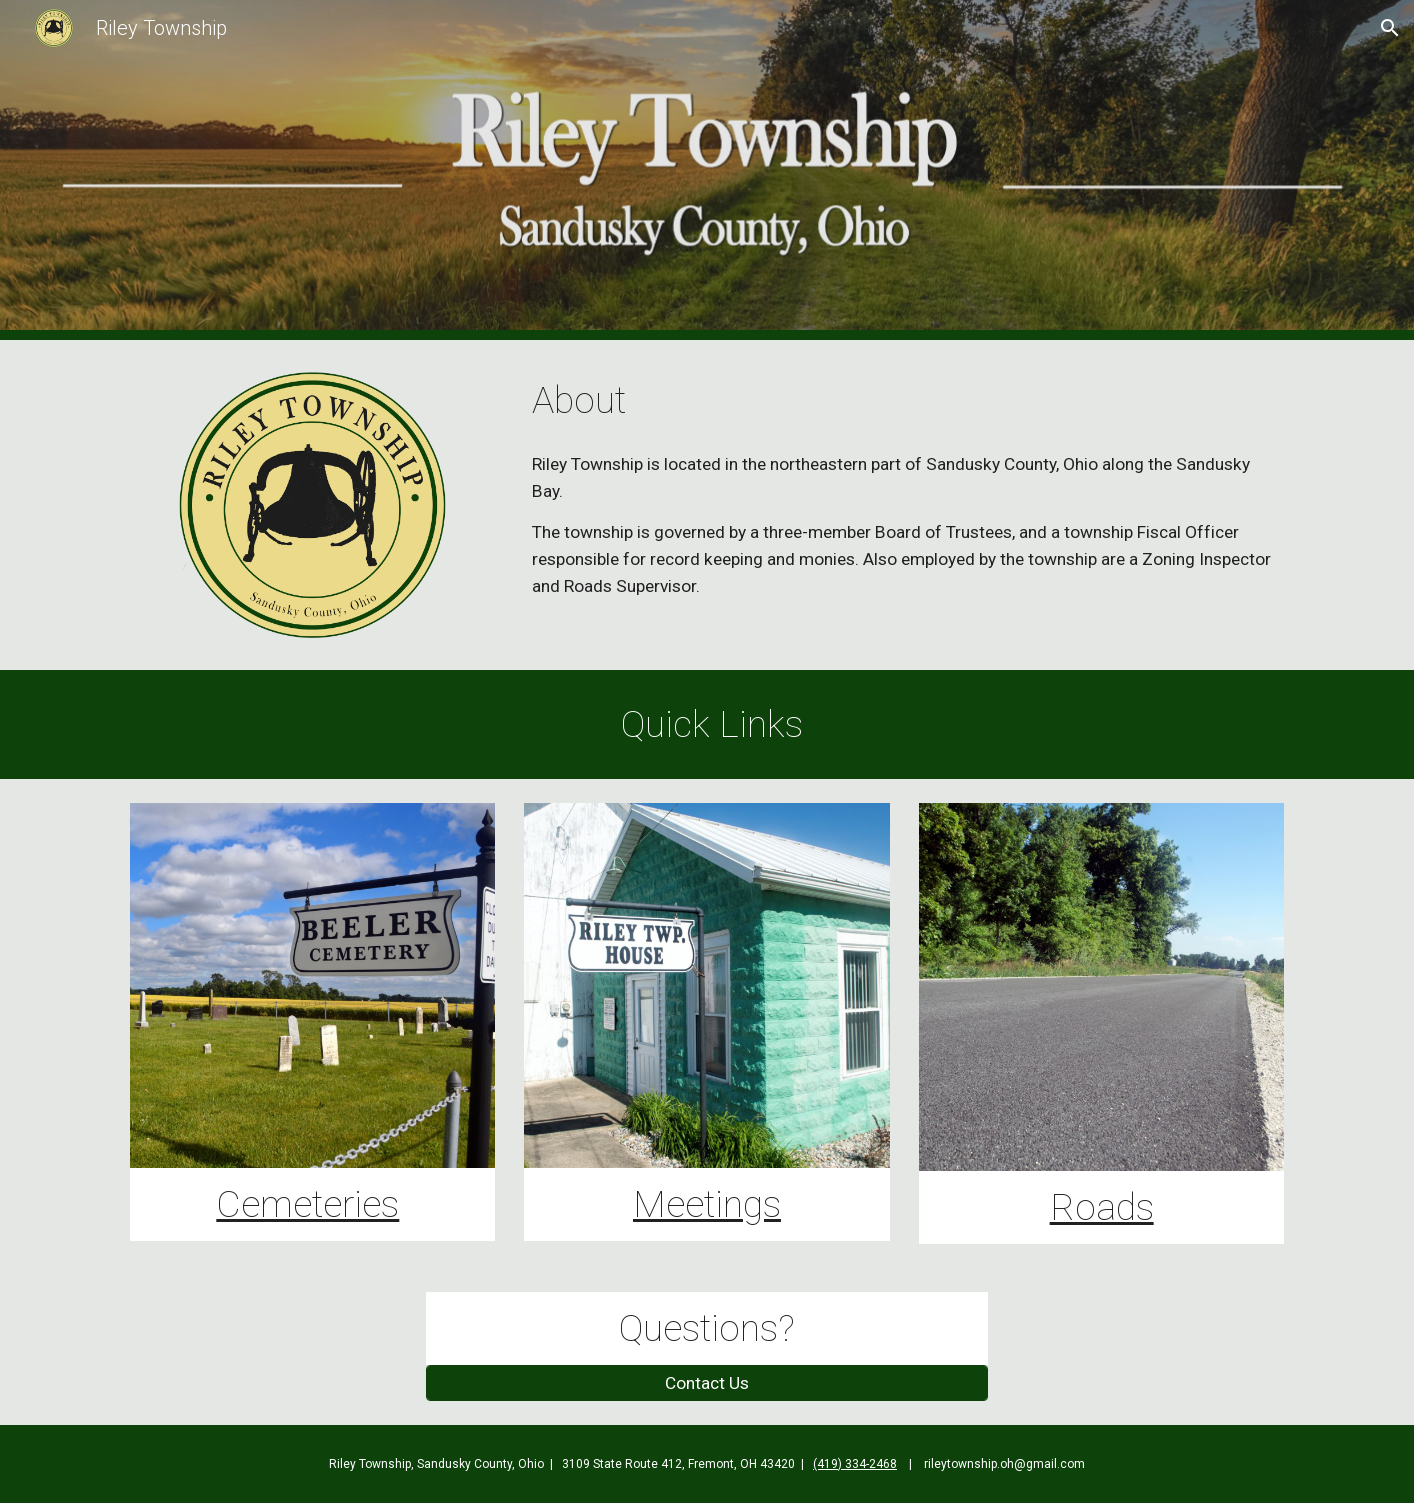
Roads (1102, 1207)
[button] (1390, 28)
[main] (904, 400)
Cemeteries (307, 1204)
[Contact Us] (707, 1383)
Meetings (707, 1204)
